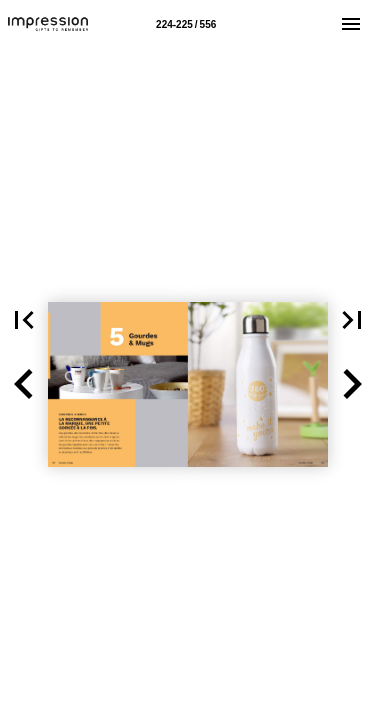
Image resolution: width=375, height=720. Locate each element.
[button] (24, 384)
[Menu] (351, 24)
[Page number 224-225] (186, 24)
